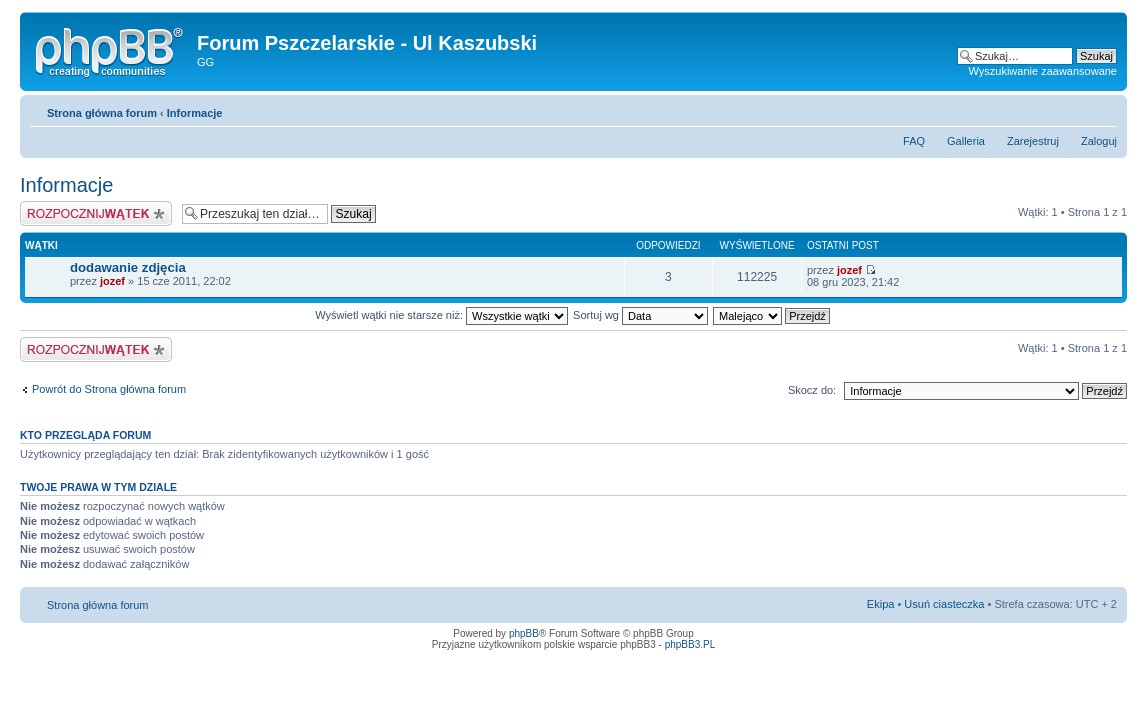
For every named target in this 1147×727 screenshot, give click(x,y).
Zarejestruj (1033, 141)
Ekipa (881, 604)
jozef (112, 281)
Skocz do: (812, 390)
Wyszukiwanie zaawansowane (1043, 71)
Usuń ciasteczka (944, 604)
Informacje (195, 113)
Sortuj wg (640, 315)
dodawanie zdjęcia (128, 267)
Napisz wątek (96, 213)
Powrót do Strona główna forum (109, 389)
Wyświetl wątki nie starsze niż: (441, 315)
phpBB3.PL (690, 644)
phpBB (524, 633)
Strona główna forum (102, 113)
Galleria (966, 141)
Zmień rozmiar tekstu (1102, 109)
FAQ (914, 141)
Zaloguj (1099, 141)
